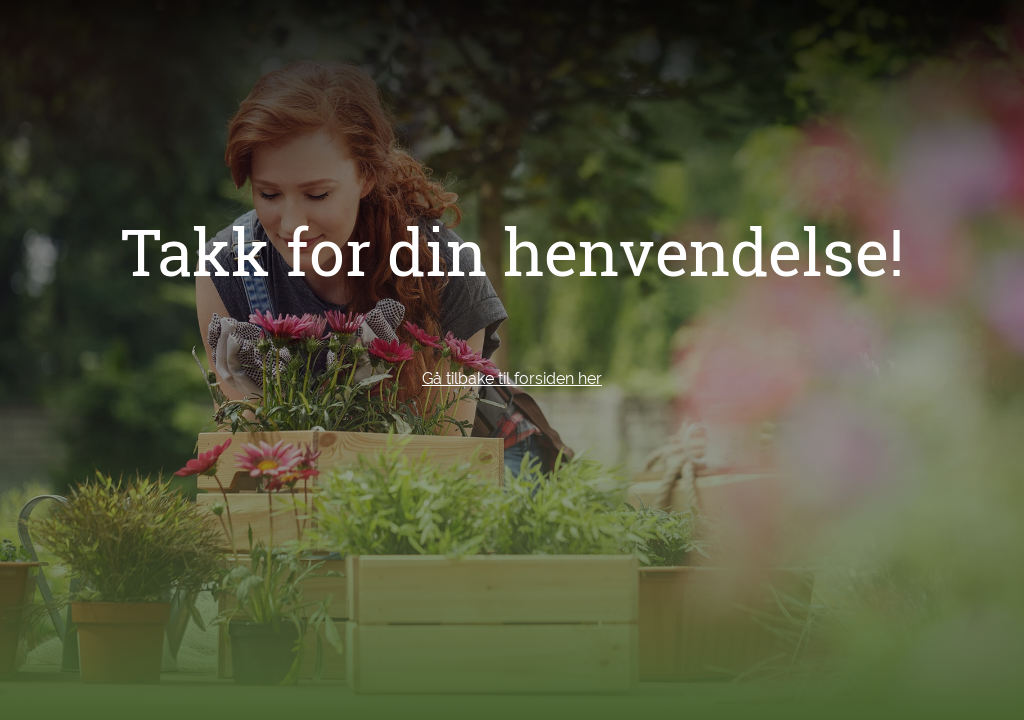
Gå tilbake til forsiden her (512, 378)
